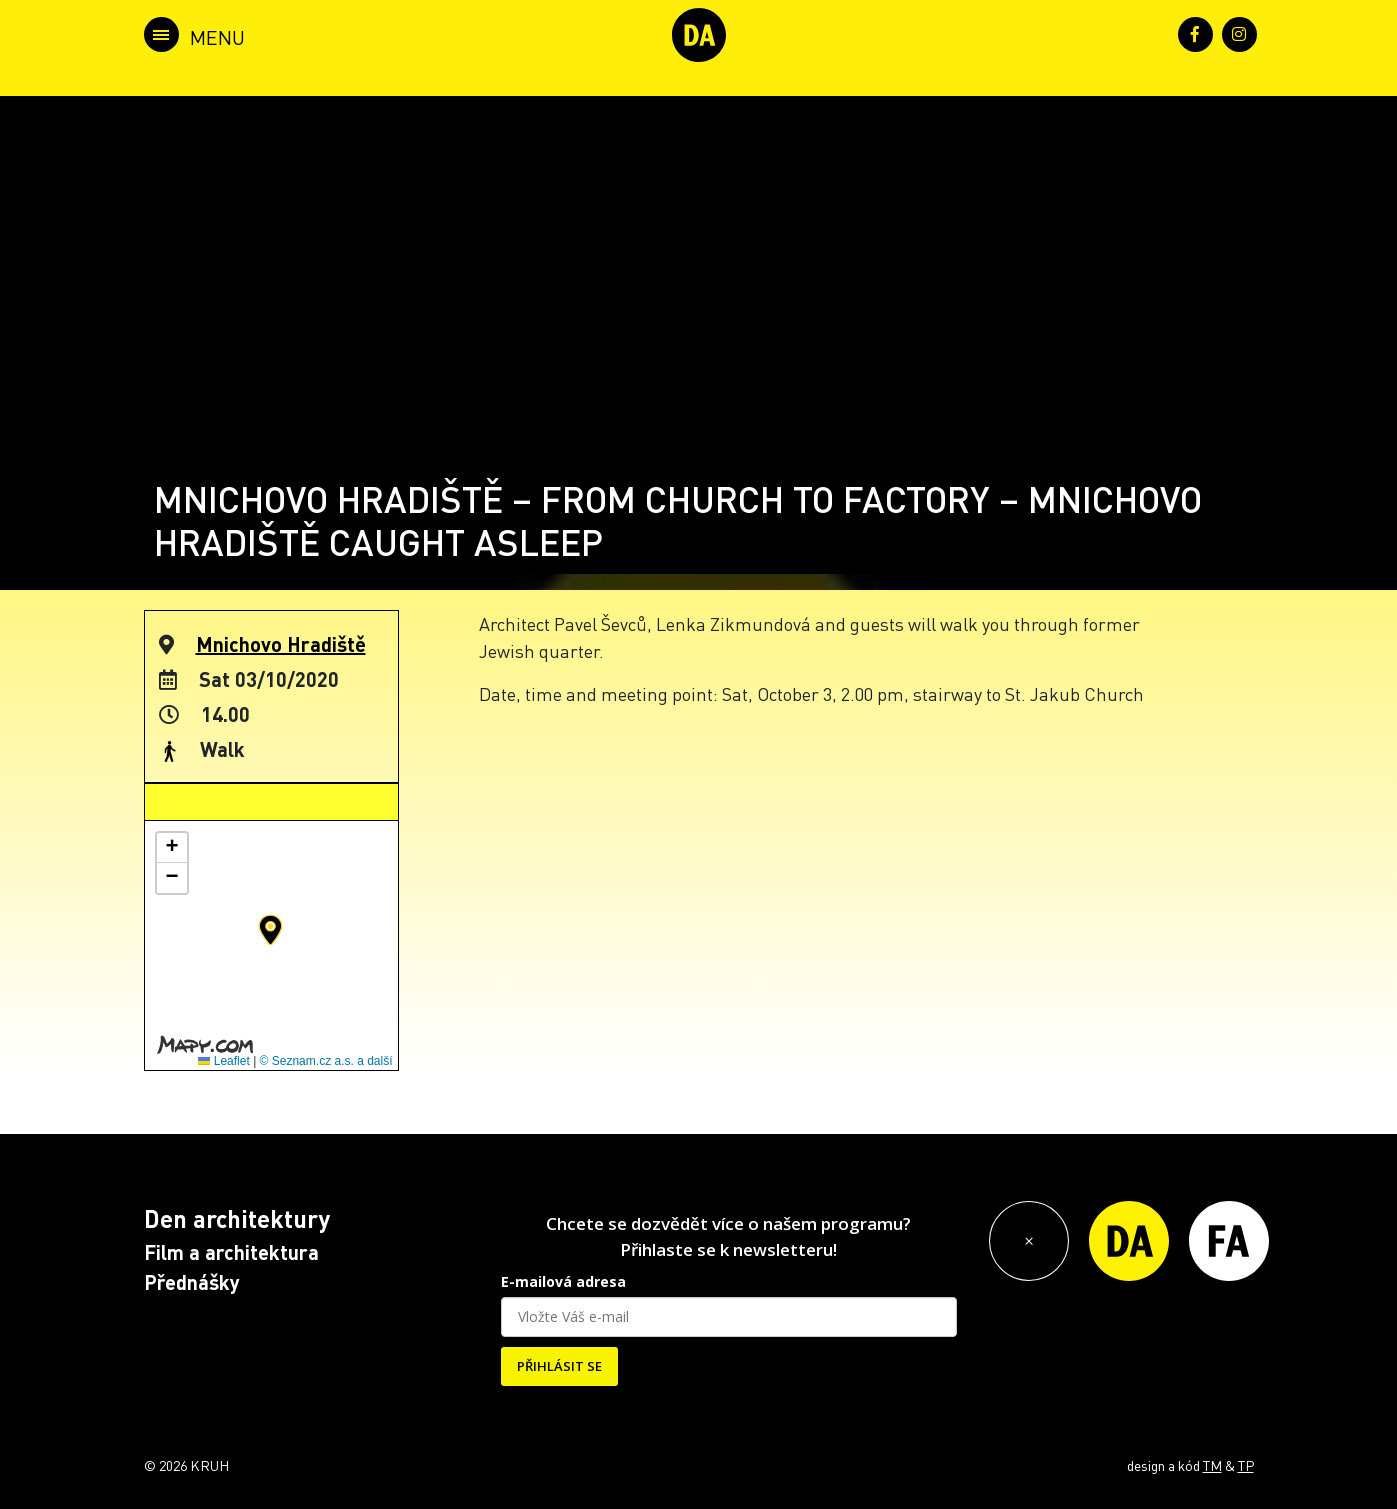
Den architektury (237, 1218)
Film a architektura (231, 1252)
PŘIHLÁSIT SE (559, 1366)
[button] (270, 930)
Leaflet (223, 1061)
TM (1212, 1465)
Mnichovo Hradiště (281, 644)
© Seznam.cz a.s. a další (326, 1061)
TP (1246, 1465)
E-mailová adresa (563, 1281)
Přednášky (192, 1282)
